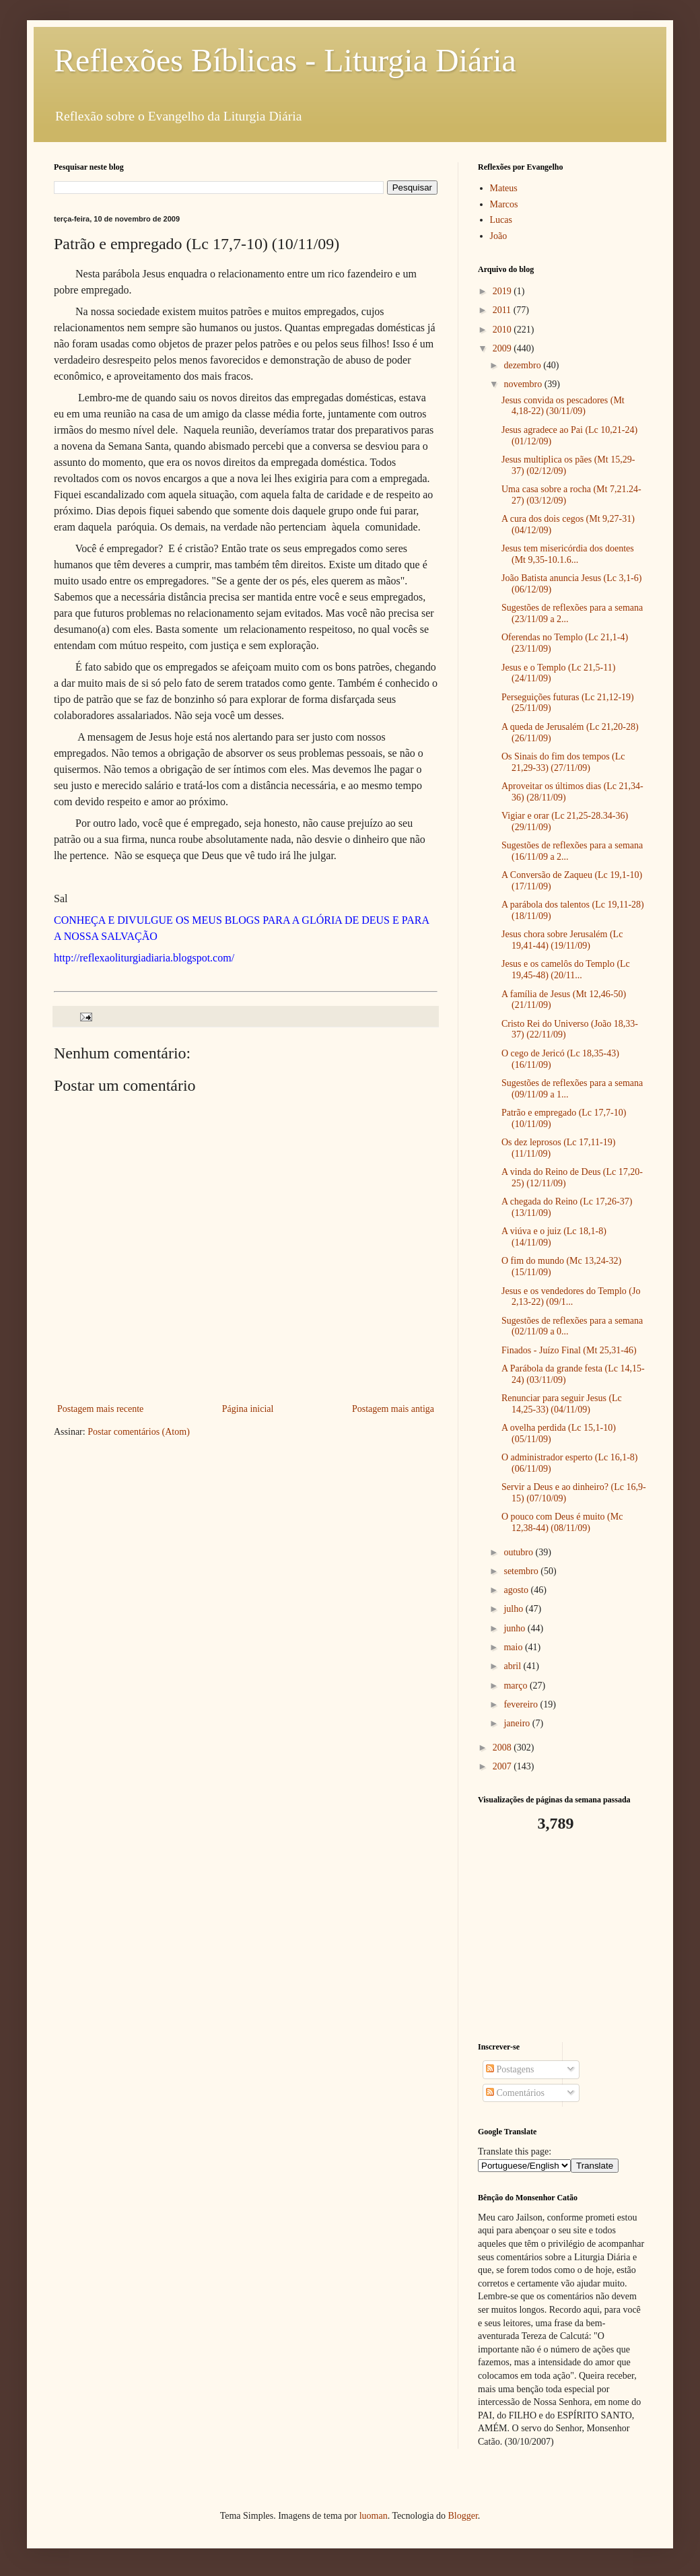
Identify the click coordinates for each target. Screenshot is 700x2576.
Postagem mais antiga (393, 1409)
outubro (519, 1552)
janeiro (517, 1723)
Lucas (501, 220)
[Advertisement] (562, 1938)
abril (513, 1666)
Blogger (462, 2516)
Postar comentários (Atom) (139, 1432)
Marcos (504, 204)
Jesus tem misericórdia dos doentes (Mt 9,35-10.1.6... (567, 554)
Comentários (515, 2093)
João (499, 236)
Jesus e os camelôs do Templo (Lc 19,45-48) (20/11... (565, 969)
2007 (503, 1766)
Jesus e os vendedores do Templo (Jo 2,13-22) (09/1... (570, 1297)
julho (514, 1609)
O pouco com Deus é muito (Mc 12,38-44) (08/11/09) (562, 1522)
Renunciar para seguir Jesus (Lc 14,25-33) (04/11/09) (561, 1404)
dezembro (523, 365)
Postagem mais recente (100, 1409)
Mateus (504, 188)
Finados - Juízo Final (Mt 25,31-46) (569, 1350)
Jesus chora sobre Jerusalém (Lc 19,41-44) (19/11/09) (562, 940)
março (516, 1686)
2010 (503, 330)
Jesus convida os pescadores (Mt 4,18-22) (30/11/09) (563, 406)
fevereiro (521, 1704)
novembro (523, 384)
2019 (503, 291)
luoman (373, 2516)
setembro (521, 1571)
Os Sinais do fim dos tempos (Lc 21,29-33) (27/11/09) (563, 762)
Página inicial (248, 1409)
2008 (503, 1747)
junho (515, 1628)
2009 (503, 348)
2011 (503, 310)
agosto (516, 1590)
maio (514, 1647)
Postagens (510, 2069)
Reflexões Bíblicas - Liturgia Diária (285, 60)
